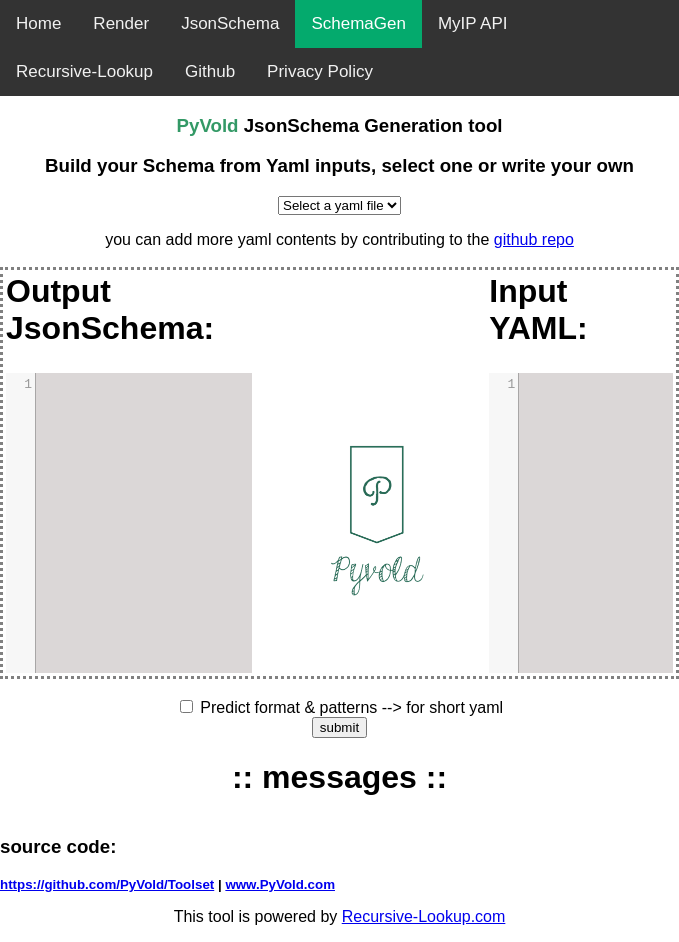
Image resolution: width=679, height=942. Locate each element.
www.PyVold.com (280, 884)
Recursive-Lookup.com (424, 916)
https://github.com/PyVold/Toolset (107, 884)
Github (210, 71)
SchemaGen (358, 23)
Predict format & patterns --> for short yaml (351, 707)
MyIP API (473, 23)
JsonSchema (230, 23)
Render (121, 23)
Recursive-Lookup (84, 71)
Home (38, 23)
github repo (534, 239)
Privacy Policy (320, 71)
